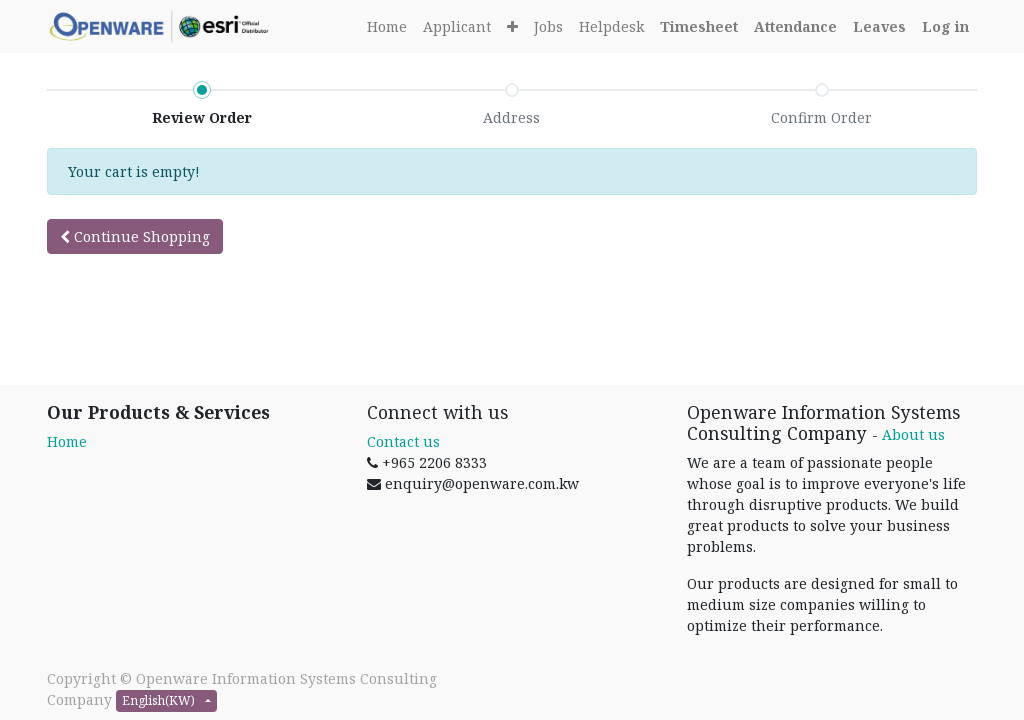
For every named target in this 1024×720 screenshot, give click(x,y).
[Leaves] (879, 26)
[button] (512, 26)
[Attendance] (795, 26)
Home (67, 441)
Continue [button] (135, 236)
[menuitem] (387, 26)
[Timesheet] (699, 26)
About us (913, 434)
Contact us (403, 441)
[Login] (945, 26)
